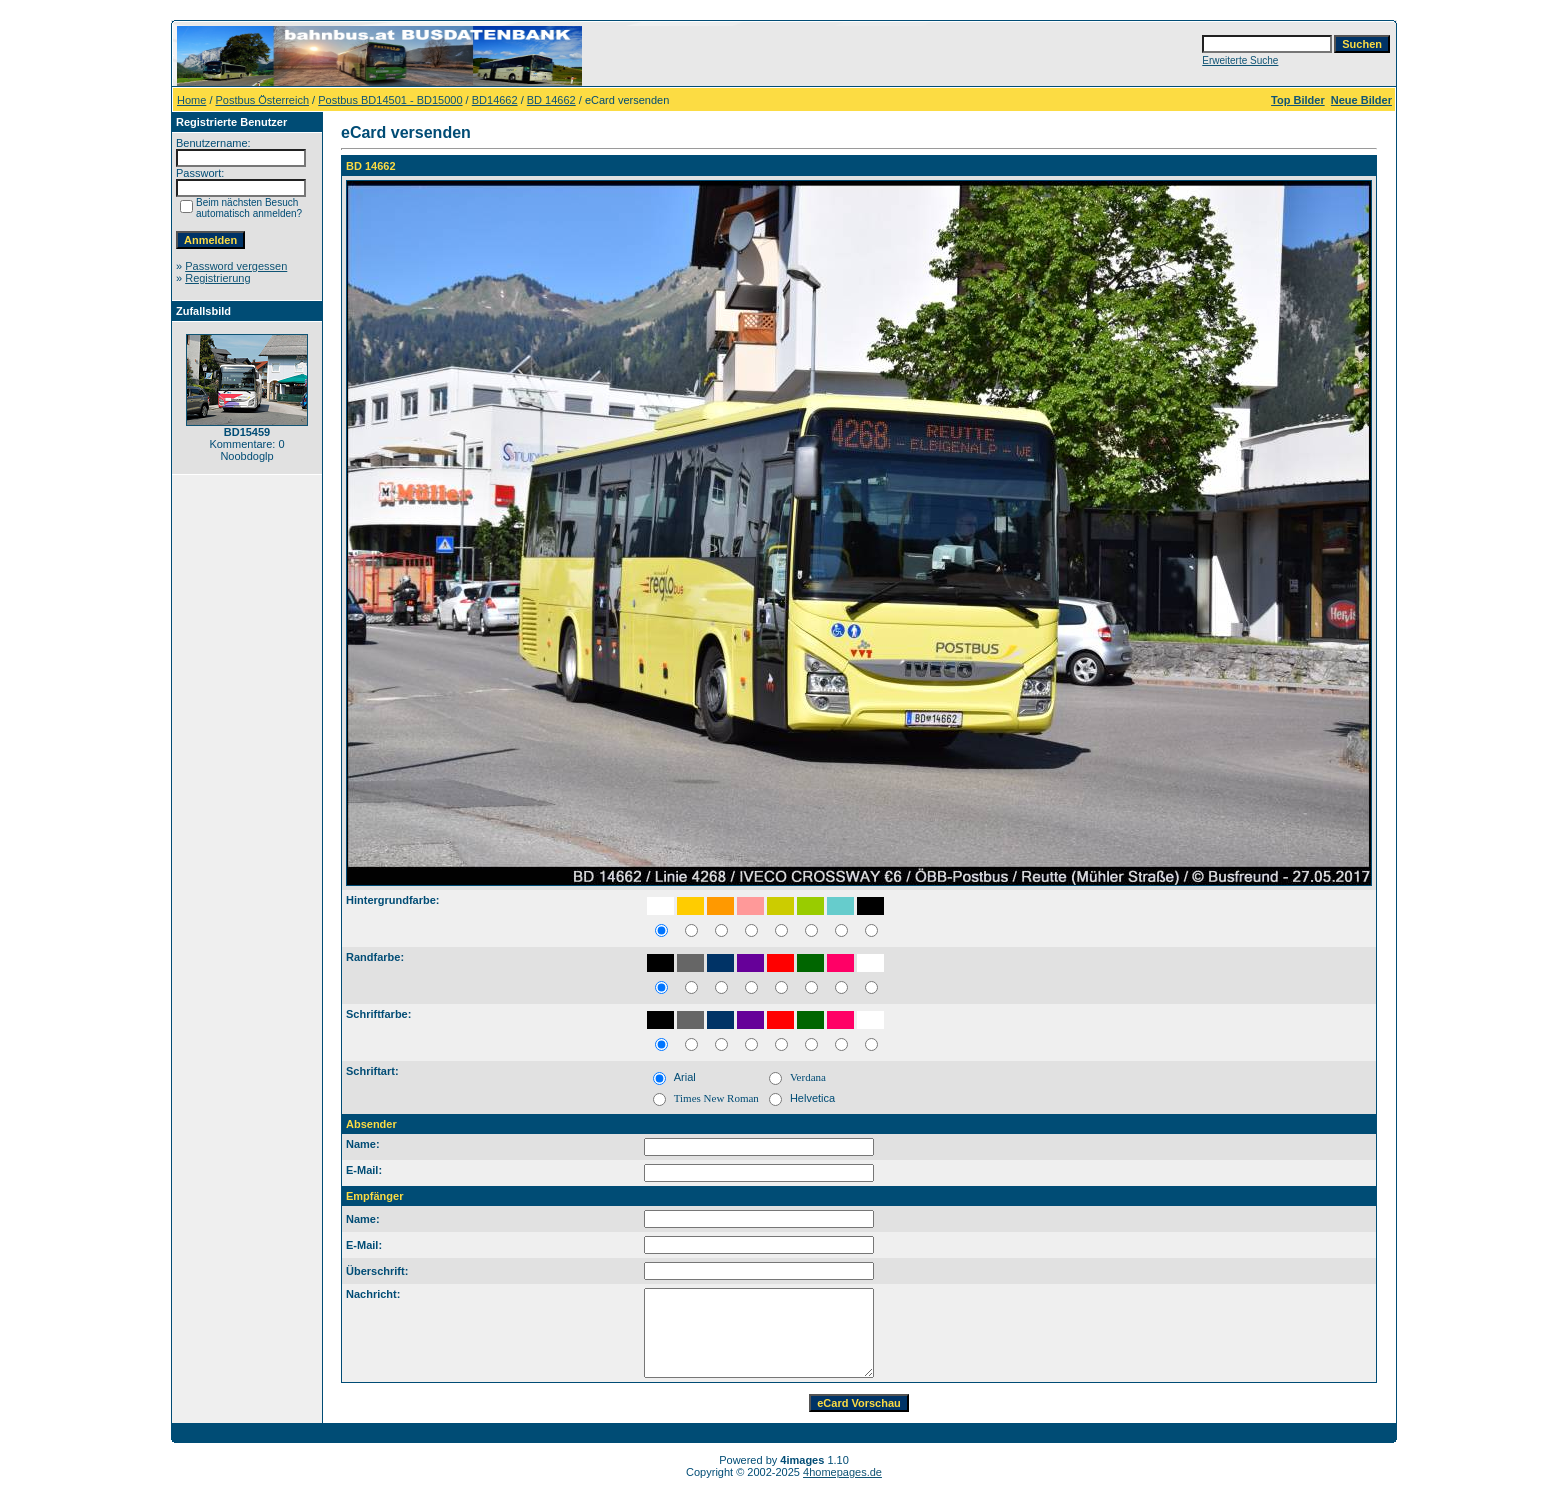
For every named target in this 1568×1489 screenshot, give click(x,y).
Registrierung (217, 278)
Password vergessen (236, 266)
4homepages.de (842, 1472)
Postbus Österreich (263, 100)
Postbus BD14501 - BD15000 (390, 100)
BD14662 (495, 100)
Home (191, 100)
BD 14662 (551, 100)
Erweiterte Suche (1240, 60)
